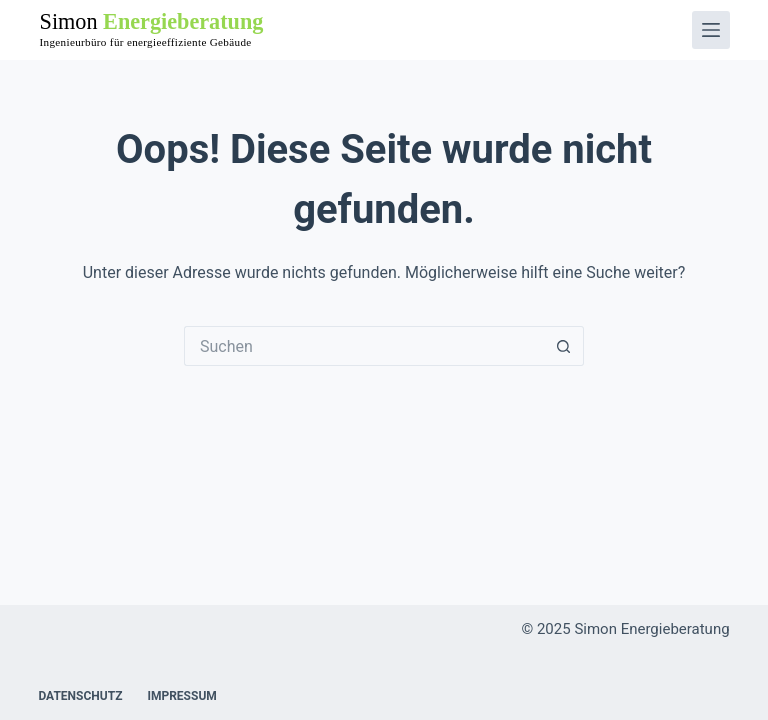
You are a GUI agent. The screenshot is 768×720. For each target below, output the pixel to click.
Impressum (181, 696)
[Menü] (711, 30)
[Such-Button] (564, 346)
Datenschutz (80, 696)
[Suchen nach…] (364, 346)
